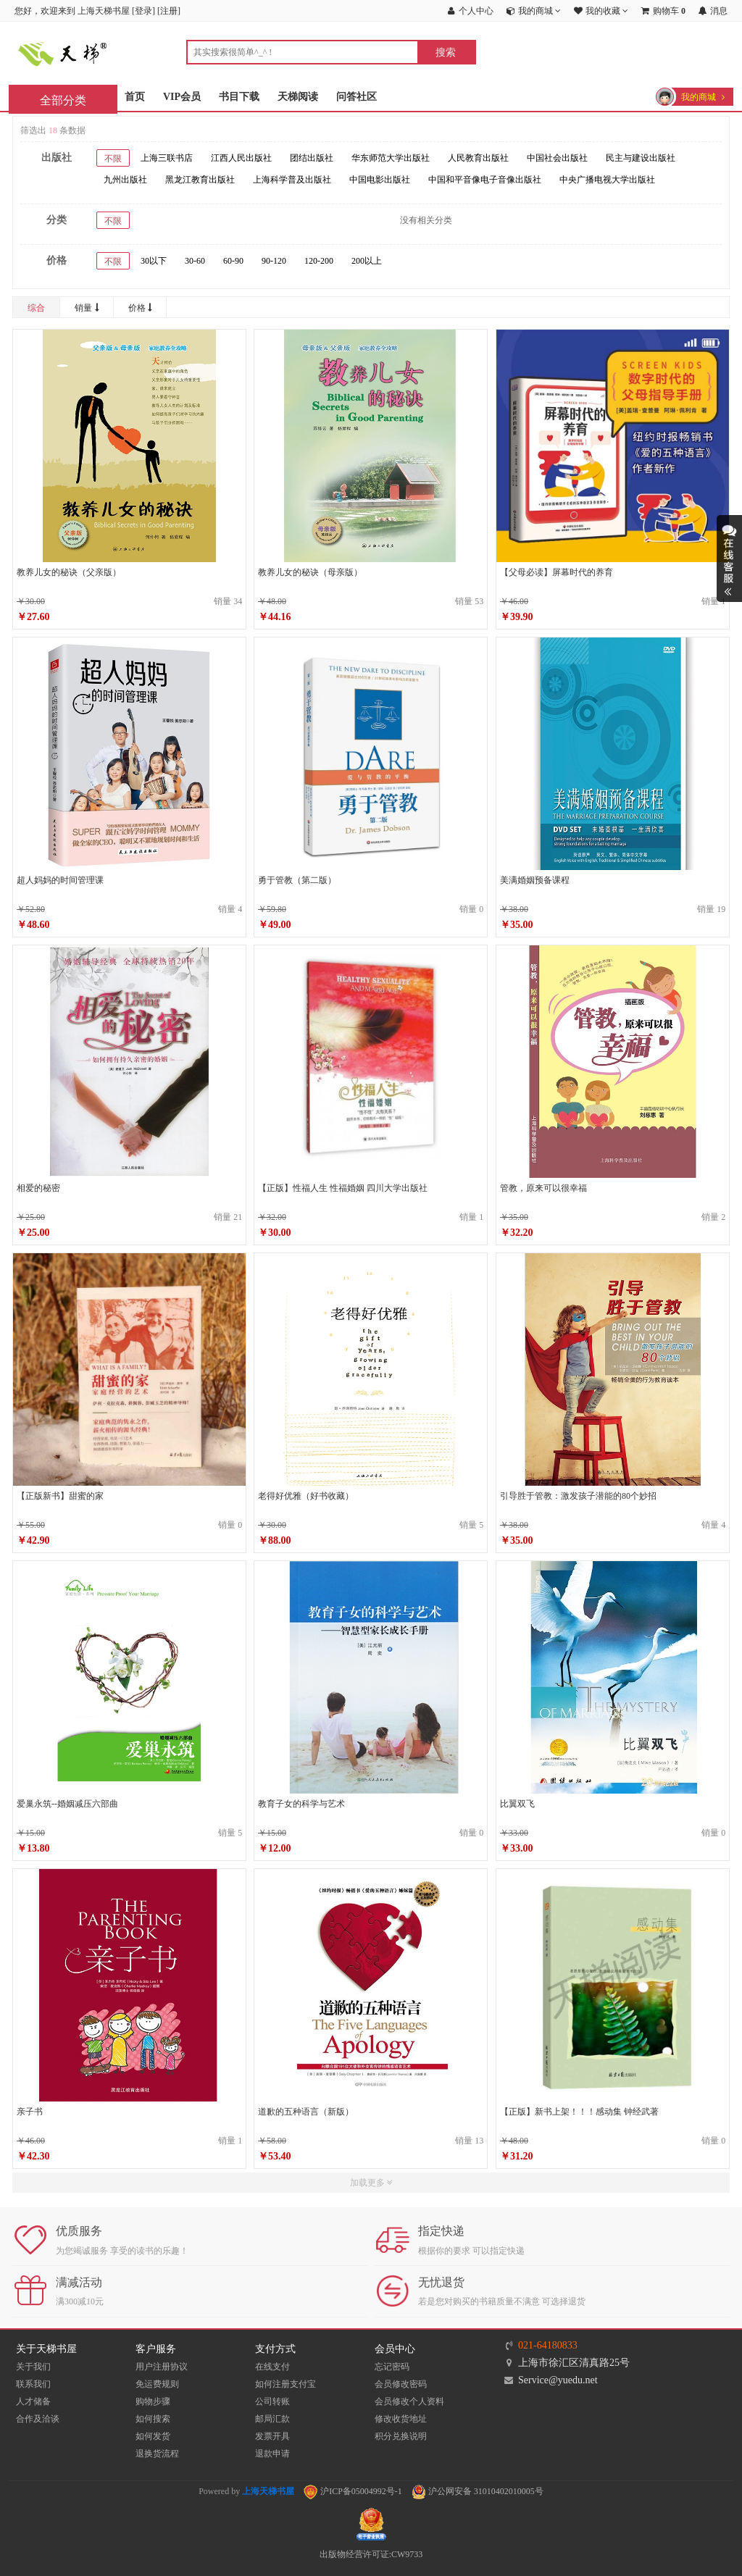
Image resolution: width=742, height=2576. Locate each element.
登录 (143, 11)
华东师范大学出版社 (390, 158)
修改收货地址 (401, 2419)
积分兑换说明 (401, 2436)
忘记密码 (392, 2367)
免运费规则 (157, 2384)
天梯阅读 (298, 96)
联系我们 (33, 2384)
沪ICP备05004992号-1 (353, 2491)
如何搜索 (153, 2419)
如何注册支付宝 (285, 2384)
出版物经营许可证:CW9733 (371, 2554)
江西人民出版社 (241, 158)
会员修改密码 (401, 2384)
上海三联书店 (167, 158)
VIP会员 (182, 96)
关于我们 (33, 2367)
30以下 (154, 261)
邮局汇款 (272, 2419)
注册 (169, 11)
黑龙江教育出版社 (200, 180)
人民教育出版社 (478, 158)
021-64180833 (548, 2345)
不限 (113, 159)
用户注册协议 (162, 2367)
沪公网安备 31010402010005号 (477, 2491)
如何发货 (153, 2436)
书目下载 (239, 96)
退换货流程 (157, 2454)
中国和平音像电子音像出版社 (484, 180)
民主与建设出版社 (640, 158)
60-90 (233, 261)
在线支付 (272, 2367)
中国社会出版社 (557, 158)
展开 (729, 558)
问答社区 (356, 96)
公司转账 (272, 2401)
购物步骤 (153, 2401)
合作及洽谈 (37, 2419)
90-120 (274, 261)
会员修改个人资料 (409, 2401)
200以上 (366, 261)
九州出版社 (125, 180)
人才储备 (33, 2401)
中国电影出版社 (379, 180)
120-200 (318, 261)
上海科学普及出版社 (292, 180)
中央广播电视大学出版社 (607, 180)
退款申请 (272, 2454)
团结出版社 (311, 158)
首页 (135, 96)
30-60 (195, 261)
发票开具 (272, 2436)
